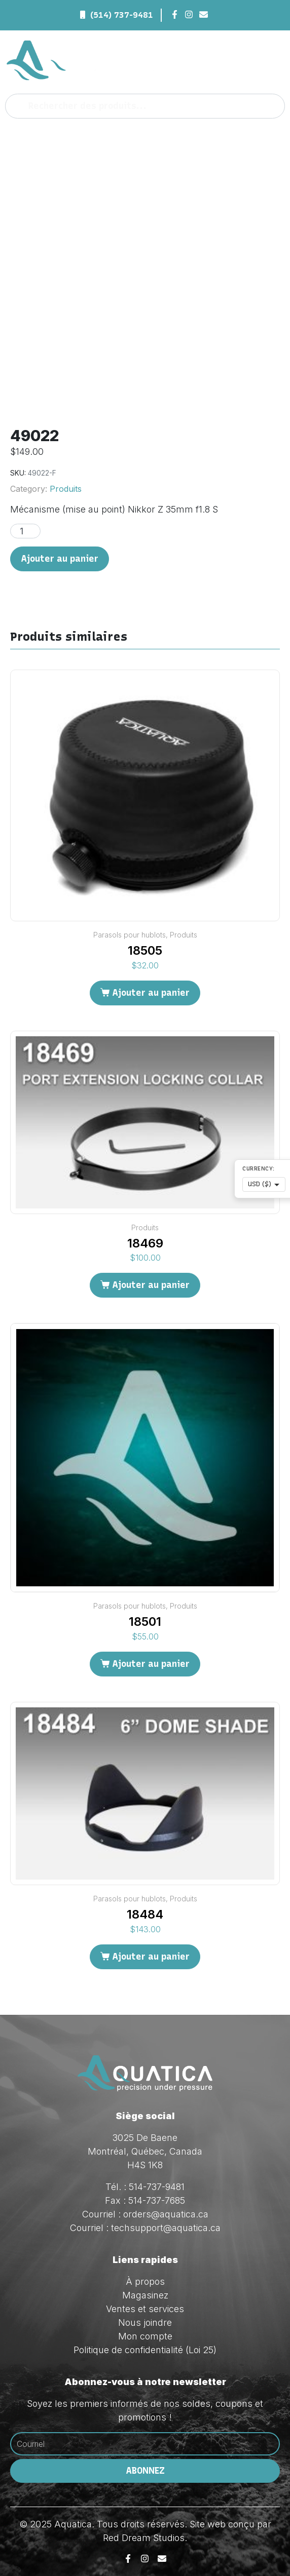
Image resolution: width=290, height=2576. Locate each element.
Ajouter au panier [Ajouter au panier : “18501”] (151, 1663)
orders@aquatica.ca (165, 2214)
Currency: (258, 1169)
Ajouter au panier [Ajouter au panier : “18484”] (151, 1956)
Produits (66, 489)
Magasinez (145, 2295)
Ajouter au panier (59, 558)
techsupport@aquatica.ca (166, 2227)
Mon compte (145, 2336)
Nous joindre (145, 2322)
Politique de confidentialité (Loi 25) (145, 2350)
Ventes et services (145, 2309)
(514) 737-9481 (121, 15)
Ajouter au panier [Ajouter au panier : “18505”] (151, 992)
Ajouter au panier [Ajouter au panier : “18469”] (151, 1285)
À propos (145, 2281)
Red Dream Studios (144, 2537)
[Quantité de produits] (25, 531)
